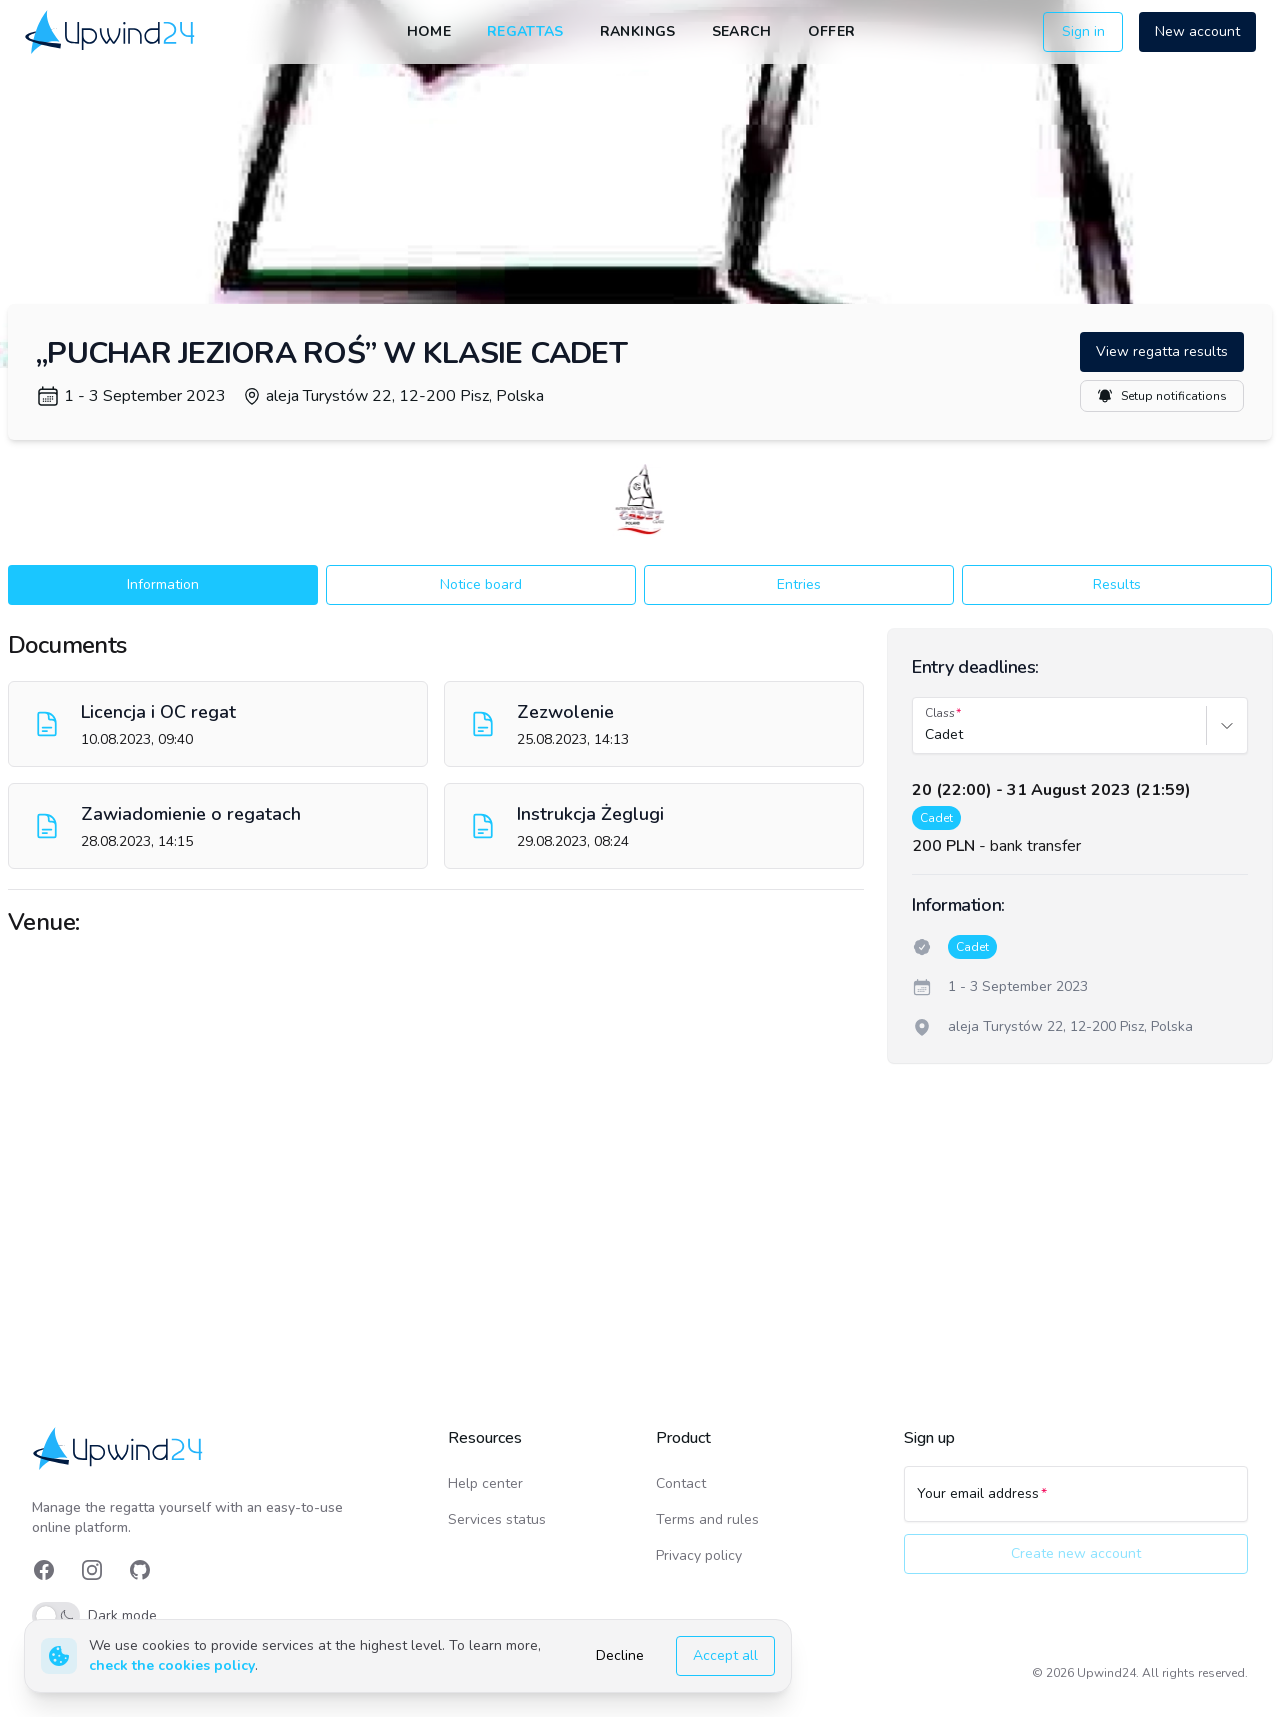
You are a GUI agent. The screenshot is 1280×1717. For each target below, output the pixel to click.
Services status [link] (497, 1519)
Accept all (725, 1655)
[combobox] (927, 735)
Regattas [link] (525, 31)
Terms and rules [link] (707, 1519)
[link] (111, 31)
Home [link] (429, 31)
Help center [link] (485, 1483)
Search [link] (742, 31)
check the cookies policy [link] (172, 1665)
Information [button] (163, 584)
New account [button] (1197, 31)
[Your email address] (1076, 1503)
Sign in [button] (1083, 31)
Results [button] (1117, 584)
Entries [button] (799, 584)
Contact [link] (681, 1483)
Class (940, 713)
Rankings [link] (638, 31)
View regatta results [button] (1162, 351)
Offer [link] (832, 31)
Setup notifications (1162, 396)
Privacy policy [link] (699, 1555)
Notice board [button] (481, 584)
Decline (620, 1655)
